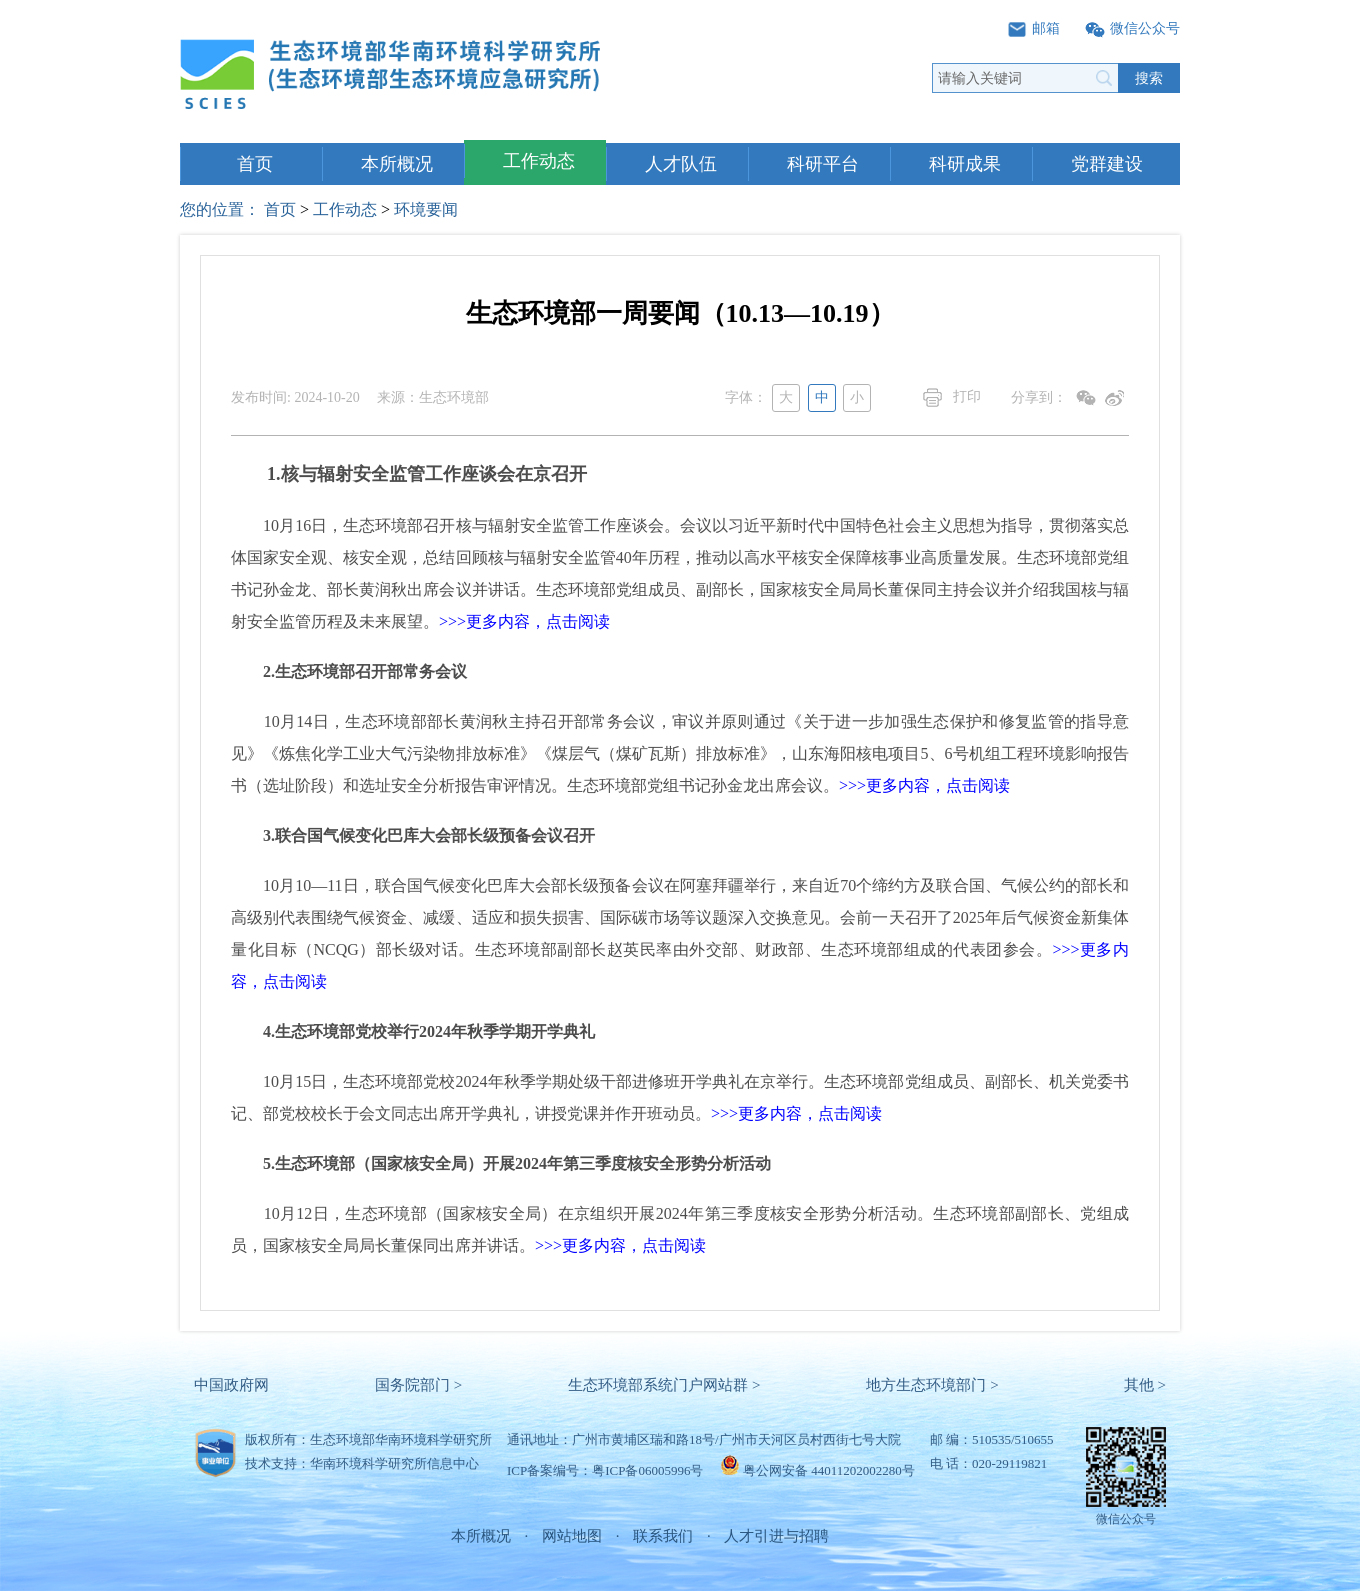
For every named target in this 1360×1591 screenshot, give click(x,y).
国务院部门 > (418, 1385)
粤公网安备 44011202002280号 (829, 1470)
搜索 (1149, 78)
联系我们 (663, 1536)
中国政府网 (231, 1385)
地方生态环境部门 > (932, 1385)
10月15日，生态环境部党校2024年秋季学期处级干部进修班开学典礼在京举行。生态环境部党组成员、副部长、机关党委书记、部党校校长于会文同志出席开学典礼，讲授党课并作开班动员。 (680, 1097)
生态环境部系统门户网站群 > (664, 1385)
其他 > (1145, 1385)
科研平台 (823, 164)
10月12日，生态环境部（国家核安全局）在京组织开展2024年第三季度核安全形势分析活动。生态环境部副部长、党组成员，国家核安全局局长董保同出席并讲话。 (680, 1229)
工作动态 (539, 161)
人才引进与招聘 (776, 1536)
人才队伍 (681, 164)
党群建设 (1107, 164)
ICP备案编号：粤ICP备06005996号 (605, 1470)
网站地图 (572, 1536)
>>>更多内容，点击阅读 (524, 621)
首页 (255, 164)
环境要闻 (426, 209)
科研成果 (965, 164)
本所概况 (397, 164)
